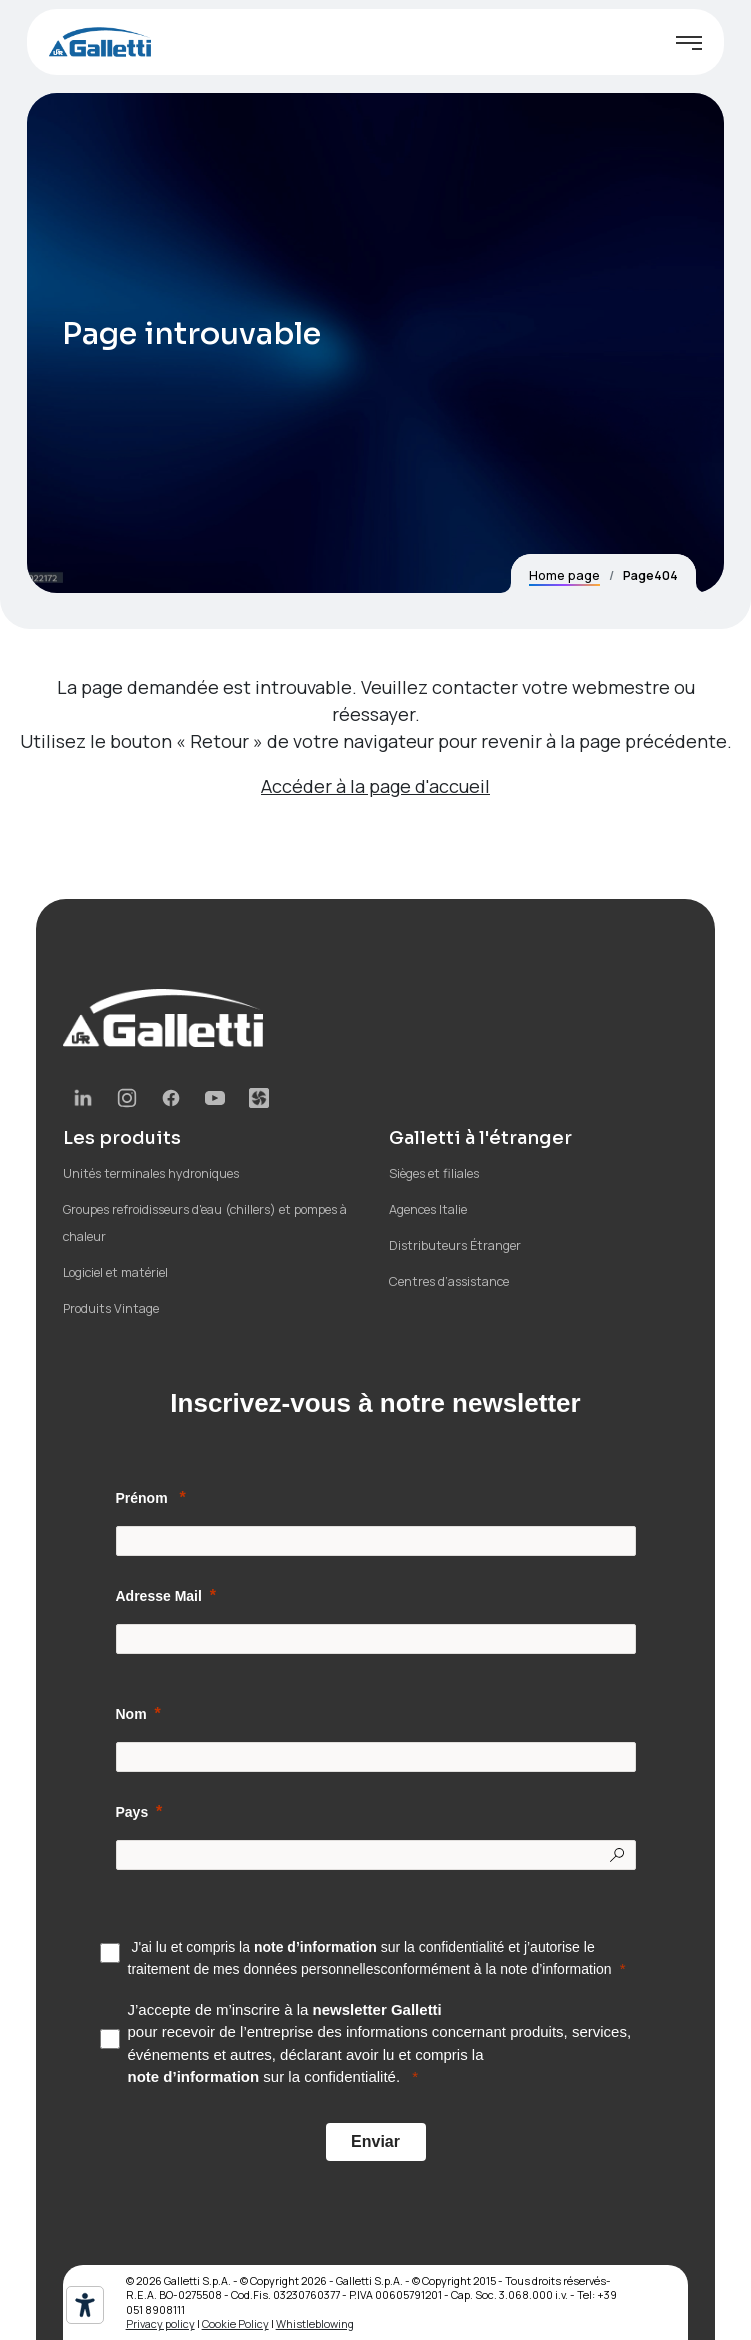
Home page (564, 575)
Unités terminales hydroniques (151, 1173)
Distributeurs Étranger (455, 1245)
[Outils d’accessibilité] (85, 2305)
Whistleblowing (315, 2323)
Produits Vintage (111, 1308)
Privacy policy (160, 2323)
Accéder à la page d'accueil (375, 786)
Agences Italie (428, 1209)
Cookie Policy (235, 2323)
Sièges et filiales (434, 1173)
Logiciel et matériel (115, 1272)
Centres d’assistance (449, 1281)
